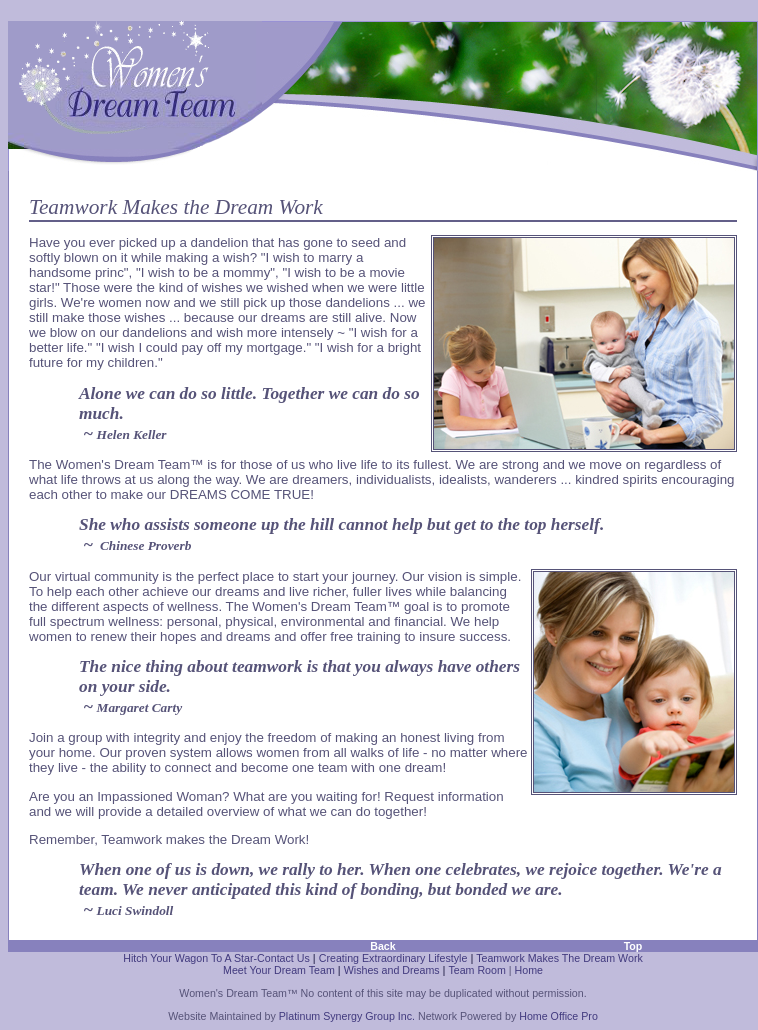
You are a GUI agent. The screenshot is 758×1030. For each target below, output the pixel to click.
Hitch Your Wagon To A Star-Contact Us (216, 958)
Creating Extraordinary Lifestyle (393, 958)
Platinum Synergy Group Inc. (347, 1016)
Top (633, 946)
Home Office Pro (558, 1016)
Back (382, 946)
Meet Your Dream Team (279, 970)
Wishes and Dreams (392, 970)
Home (529, 970)
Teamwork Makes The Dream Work (559, 958)
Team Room (476, 970)
